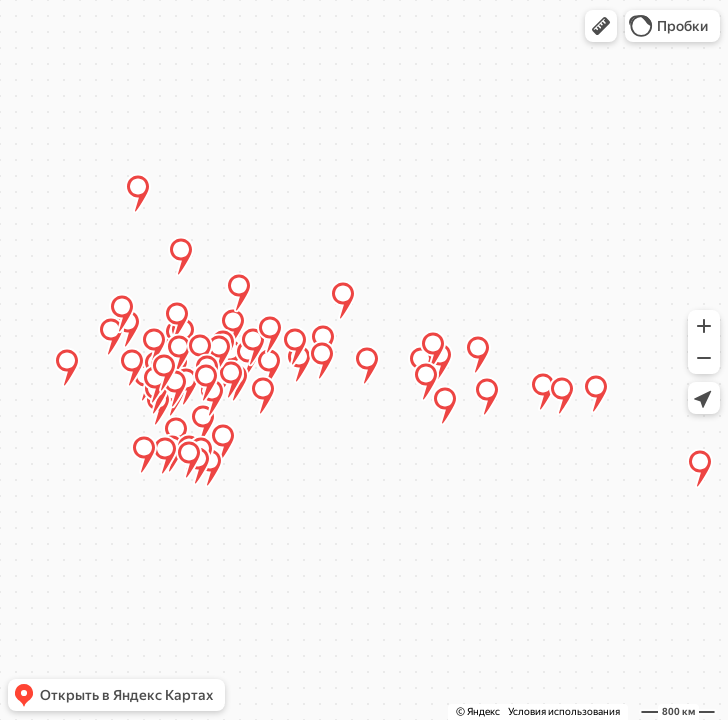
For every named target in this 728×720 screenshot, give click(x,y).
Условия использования (564, 711)
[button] (601, 26)
